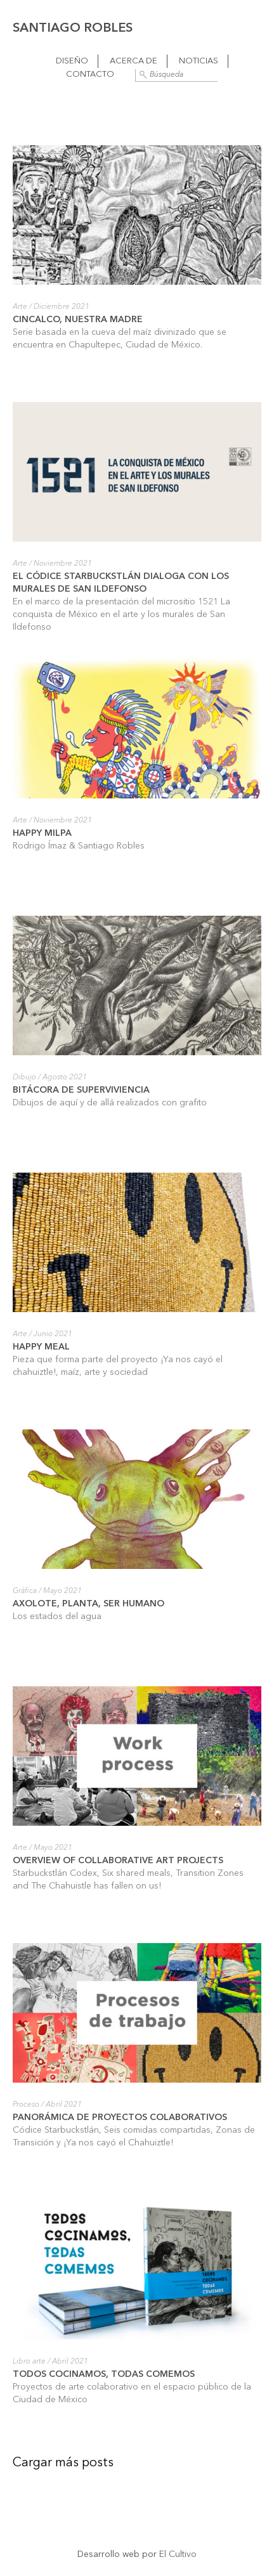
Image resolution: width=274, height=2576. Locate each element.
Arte (20, 307)
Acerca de (133, 61)
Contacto (90, 74)
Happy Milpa (42, 833)
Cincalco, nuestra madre (78, 319)
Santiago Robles (73, 28)
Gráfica (25, 1591)
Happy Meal (41, 1347)
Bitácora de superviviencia (81, 1090)
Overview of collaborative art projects (118, 1860)
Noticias (198, 61)
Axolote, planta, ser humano (88, 1603)
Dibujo (24, 1077)
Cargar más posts (63, 2463)
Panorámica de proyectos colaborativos (120, 2117)
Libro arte (29, 2361)
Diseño (72, 61)
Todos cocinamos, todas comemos (104, 2374)
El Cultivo (178, 2554)
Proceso (26, 2105)
